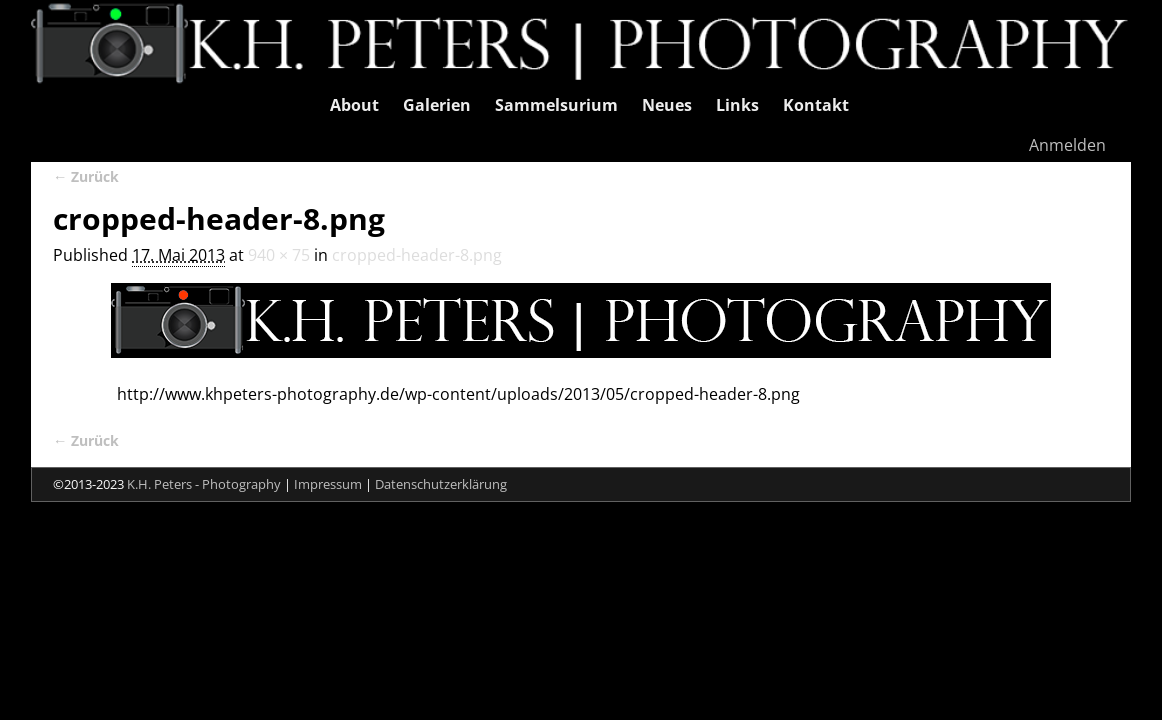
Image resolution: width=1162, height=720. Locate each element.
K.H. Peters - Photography (204, 484)
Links (737, 105)
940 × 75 (279, 255)
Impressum (328, 484)
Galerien (437, 105)
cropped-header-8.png (417, 255)
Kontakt (816, 105)
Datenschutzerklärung (441, 484)
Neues (667, 105)
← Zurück (86, 176)
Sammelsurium (556, 105)
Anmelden (1067, 145)
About (354, 105)
